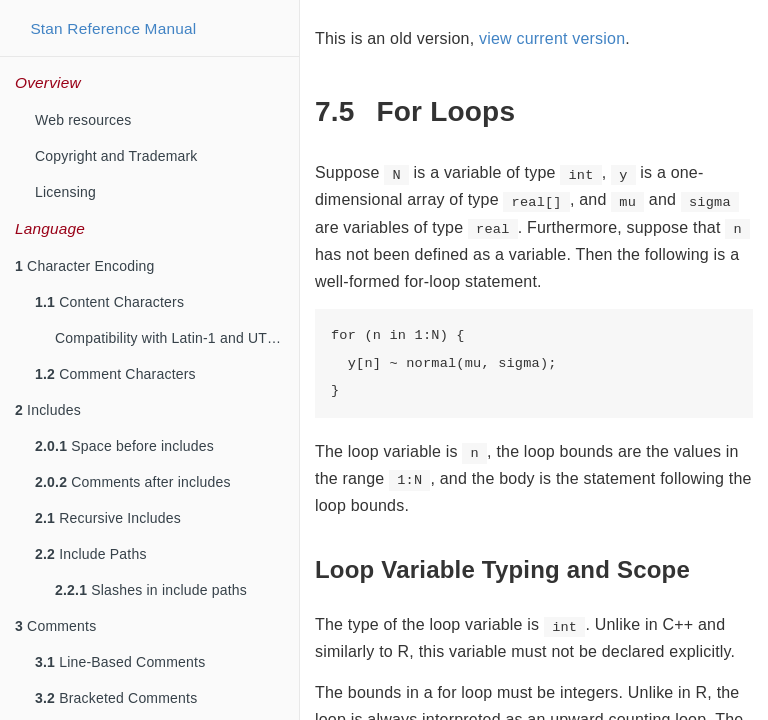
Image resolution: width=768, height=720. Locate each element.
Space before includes (124, 446)
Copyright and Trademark (116, 156)
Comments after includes (133, 482)
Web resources (83, 120)
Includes (48, 410)
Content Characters (109, 302)
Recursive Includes (108, 518)
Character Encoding (84, 266)
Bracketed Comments (116, 698)
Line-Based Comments (120, 662)
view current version (552, 38)
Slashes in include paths (151, 590)
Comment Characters (115, 374)
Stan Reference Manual (113, 28)
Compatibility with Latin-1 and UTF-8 (172, 338)
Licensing (65, 192)
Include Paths (91, 554)
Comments (55, 626)
